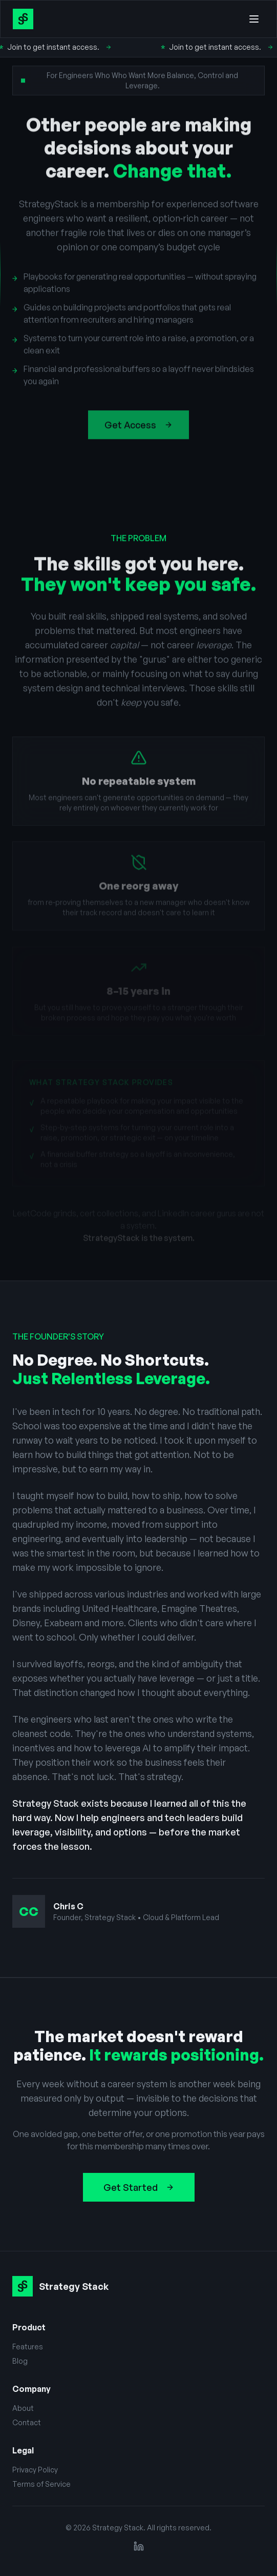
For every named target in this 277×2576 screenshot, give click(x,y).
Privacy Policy (35, 2469)
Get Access (138, 428)
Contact (26, 2422)
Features (27, 2346)
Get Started (138, 2187)
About (23, 2408)
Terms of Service (41, 2484)
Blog (20, 2361)
